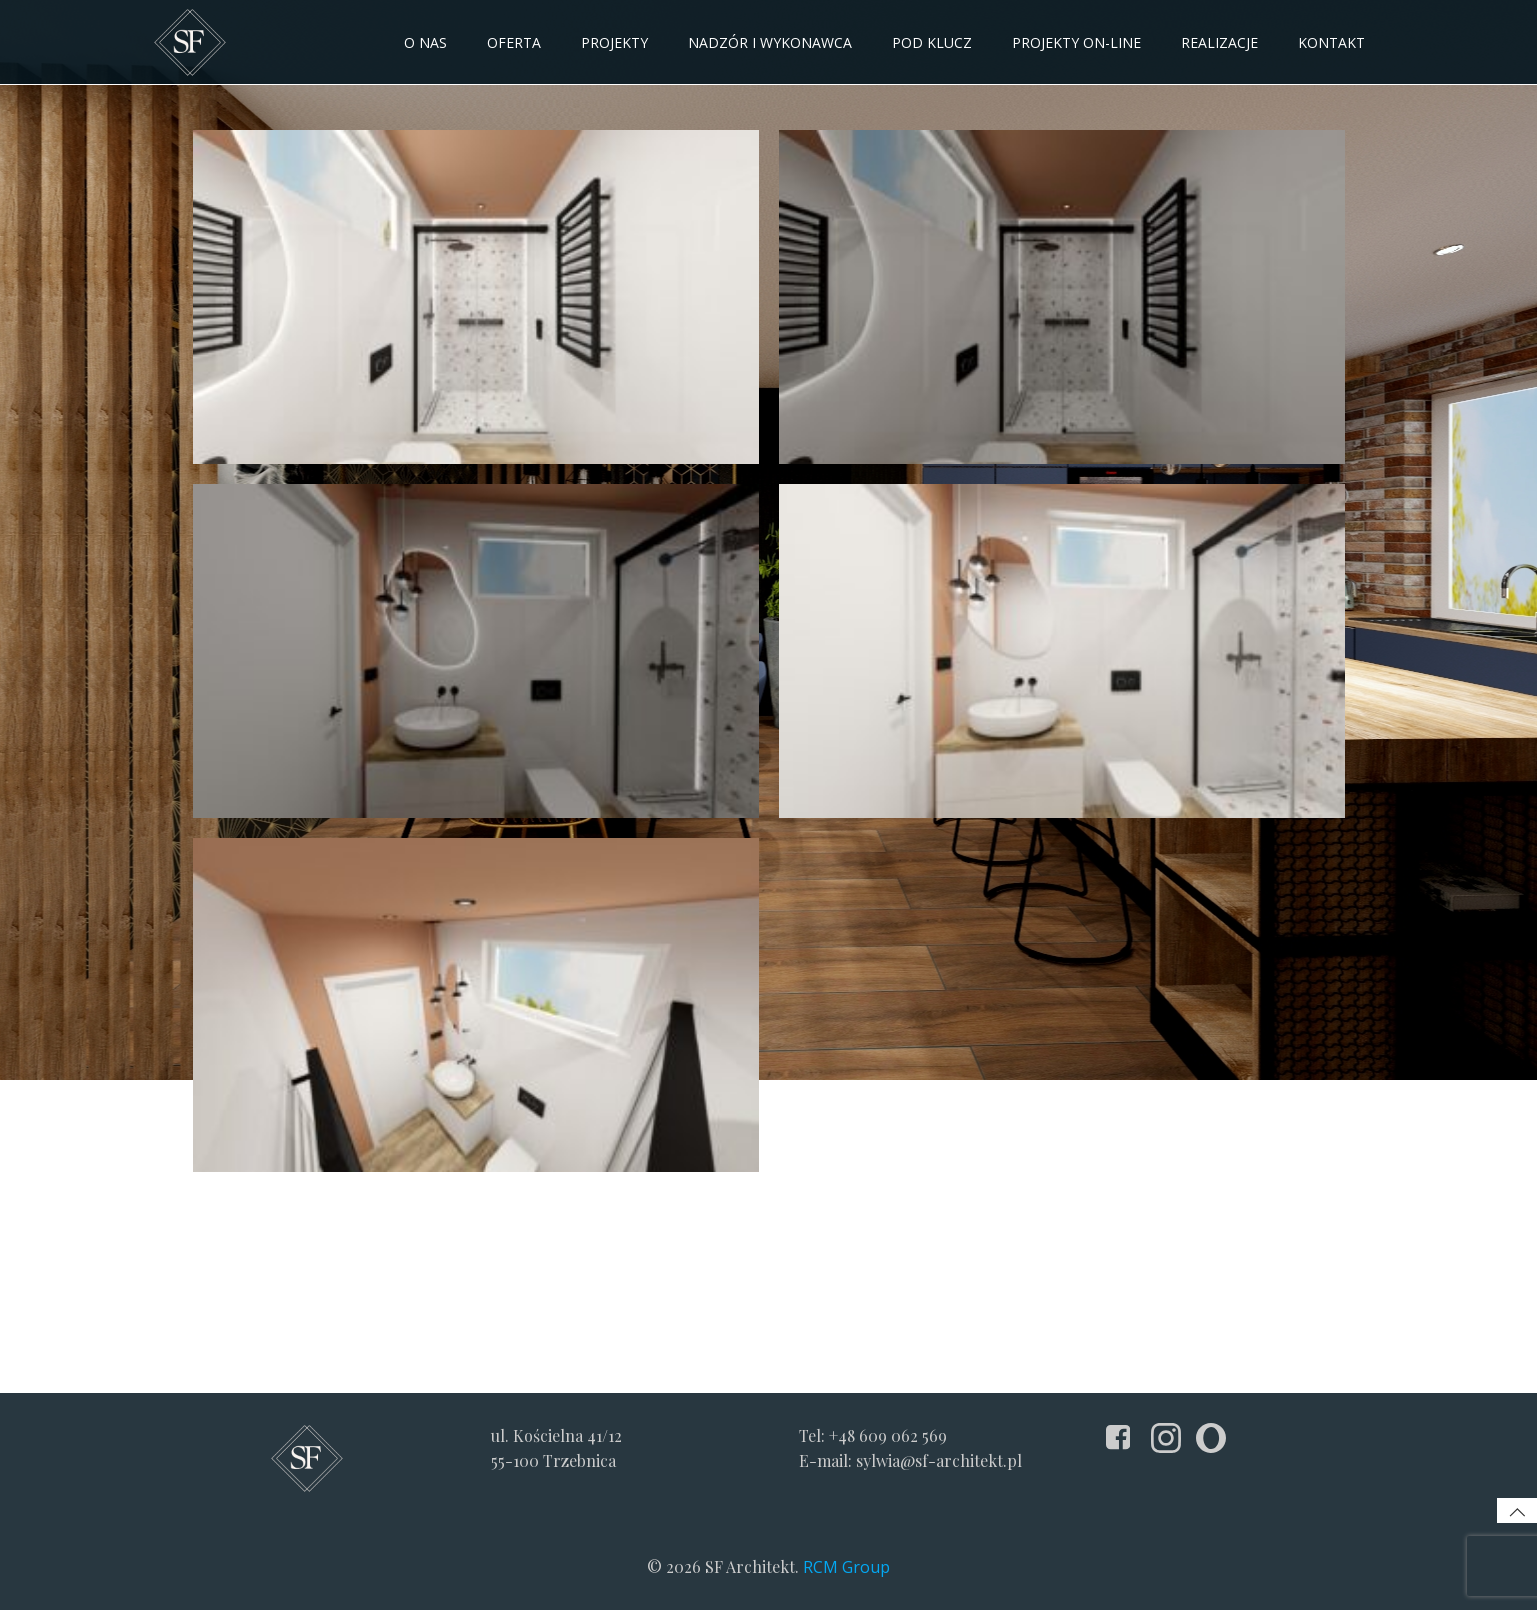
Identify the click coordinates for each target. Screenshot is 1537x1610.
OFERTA (514, 42)
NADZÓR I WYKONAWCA (770, 42)
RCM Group (846, 1567)
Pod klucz (932, 42)
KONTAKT (1331, 42)
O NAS (425, 42)
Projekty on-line (1076, 42)
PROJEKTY (614, 42)
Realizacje (1219, 42)
